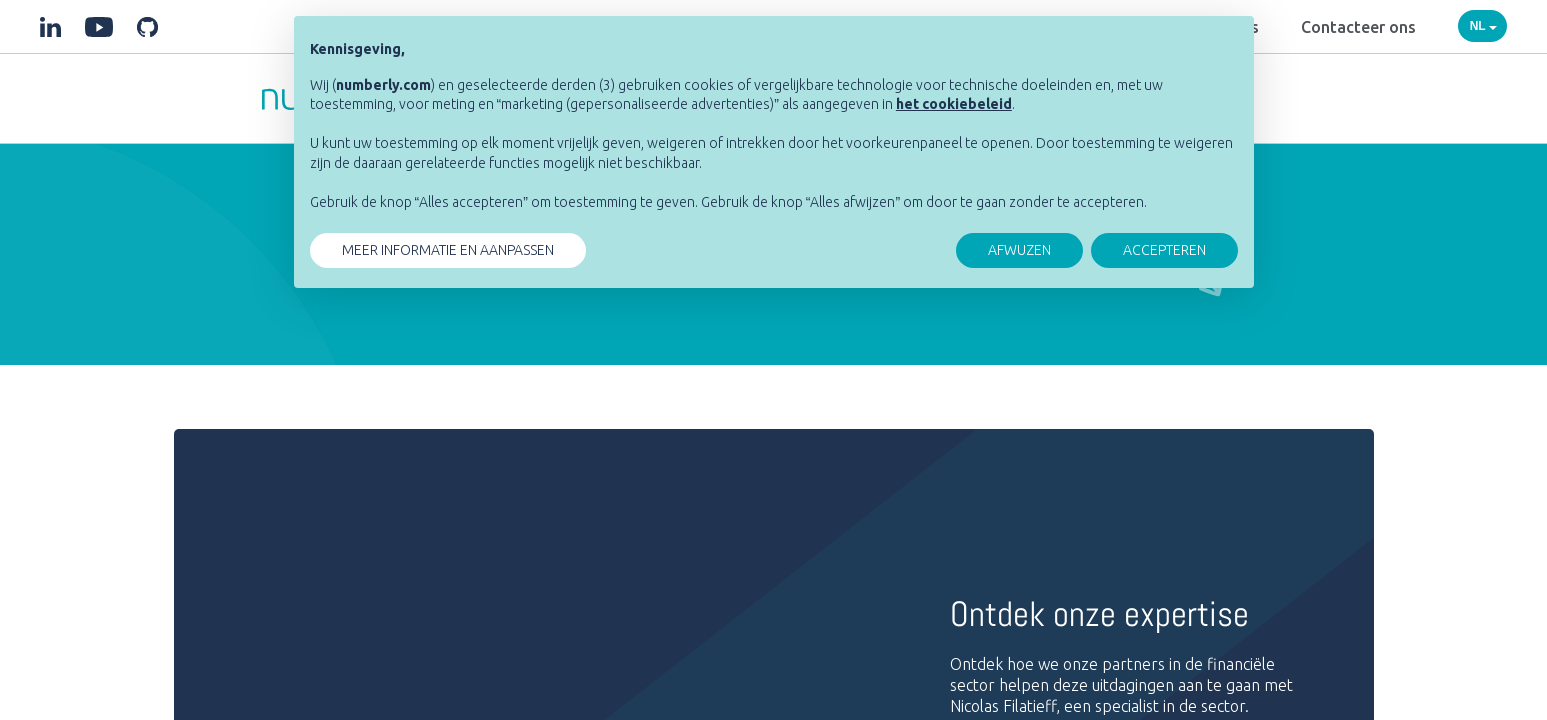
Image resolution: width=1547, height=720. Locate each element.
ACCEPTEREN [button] (1164, 250)
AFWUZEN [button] (1019, 250)
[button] (954, 104)
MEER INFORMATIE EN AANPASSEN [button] (448, 250)
